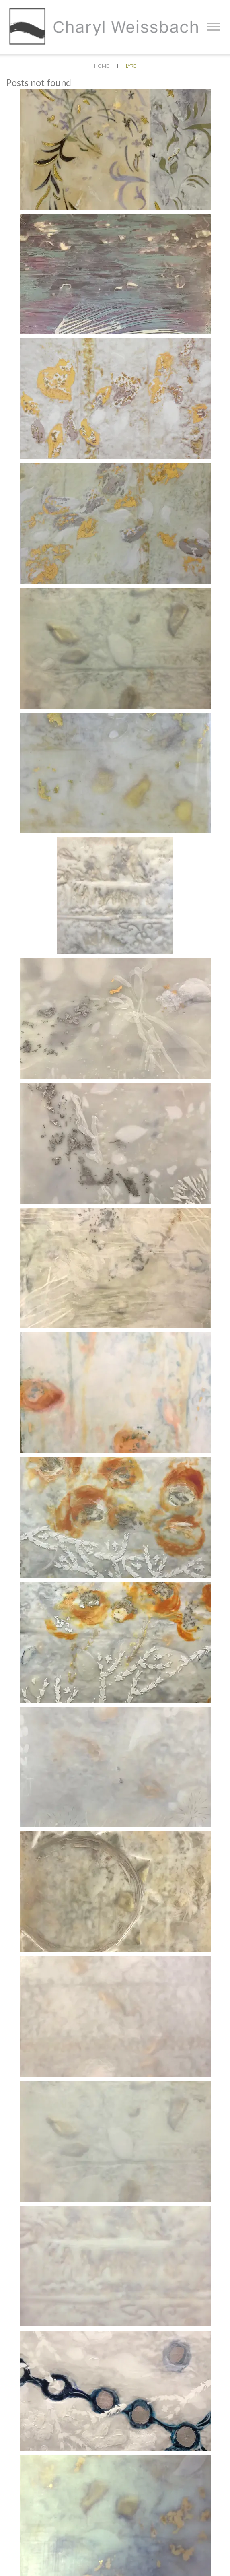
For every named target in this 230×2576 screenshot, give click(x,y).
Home (101, 66)
